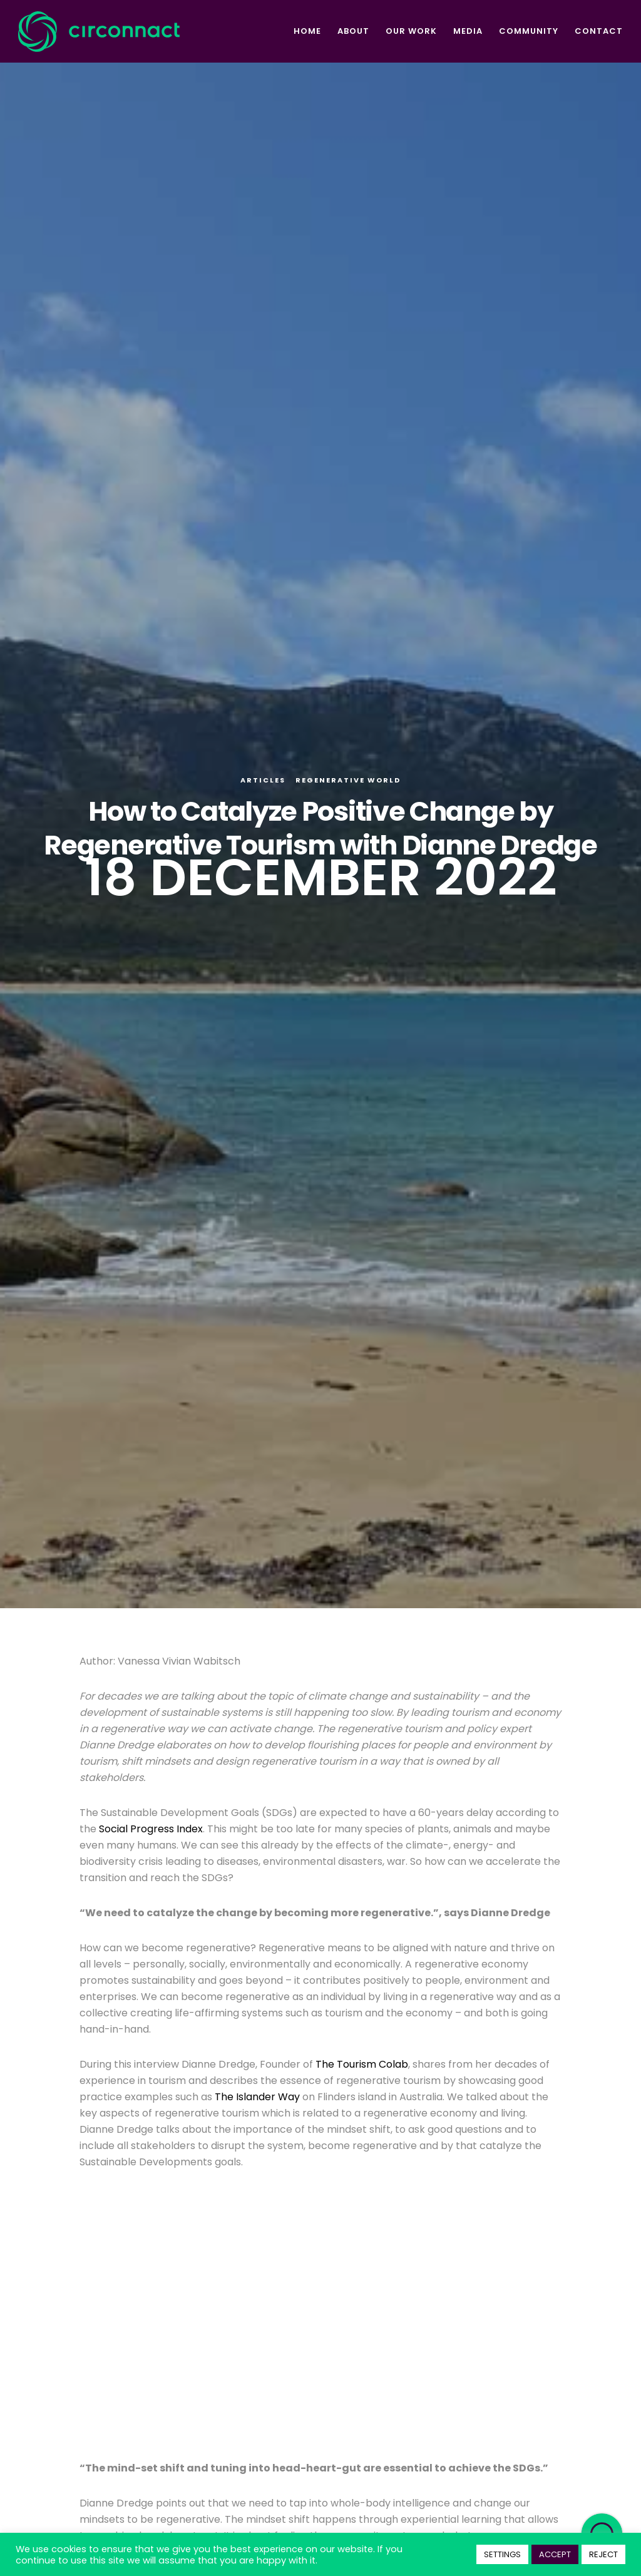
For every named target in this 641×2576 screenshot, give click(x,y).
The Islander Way (257, 2097)
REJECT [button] (603, 2554)
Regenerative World (348, 780)
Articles (262, 780)
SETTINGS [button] (502, 2554)
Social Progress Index (151, 1829)
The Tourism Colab (361, 2064)
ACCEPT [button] (555, 2554)
